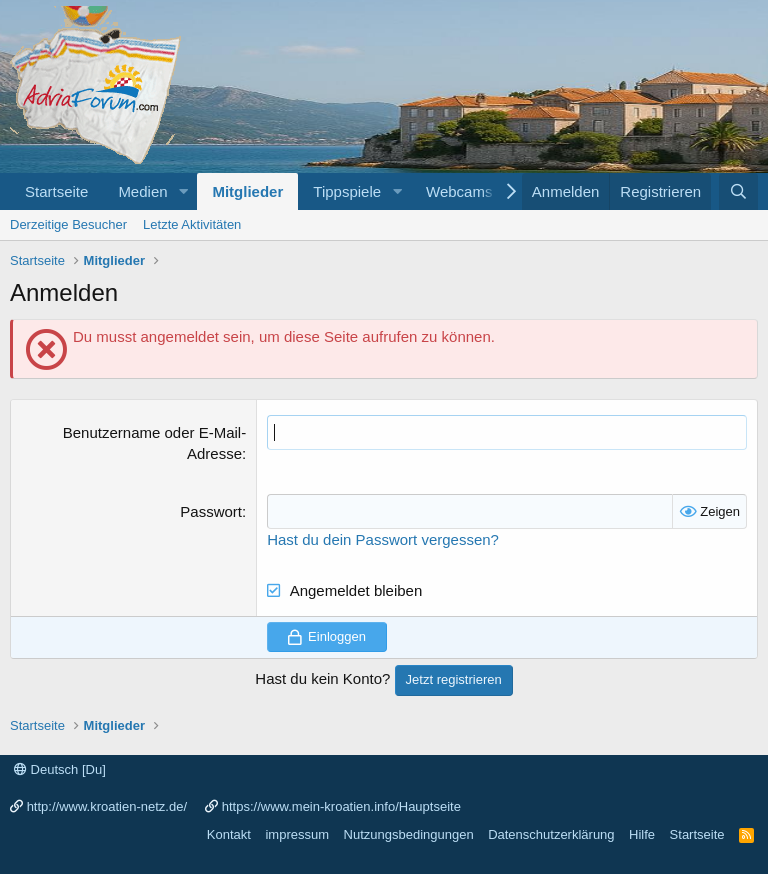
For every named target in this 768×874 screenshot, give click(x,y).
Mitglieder (247, 191)
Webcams (459, 191)
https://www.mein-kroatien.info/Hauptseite (341, 806)
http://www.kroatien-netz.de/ (107, 806)
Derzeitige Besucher (68, 224)
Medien (142, 191)
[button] (183, 191)
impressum (297, 834)
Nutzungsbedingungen (409, 834)
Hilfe (642, 834)
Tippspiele (347, 191)
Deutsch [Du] (60, 769)
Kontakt (229, 834)
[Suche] (738, 191)
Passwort (211, 511)
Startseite (56, 191)
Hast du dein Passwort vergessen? (383, 539)
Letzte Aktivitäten (192, 224)
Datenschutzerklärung (551, 834)
